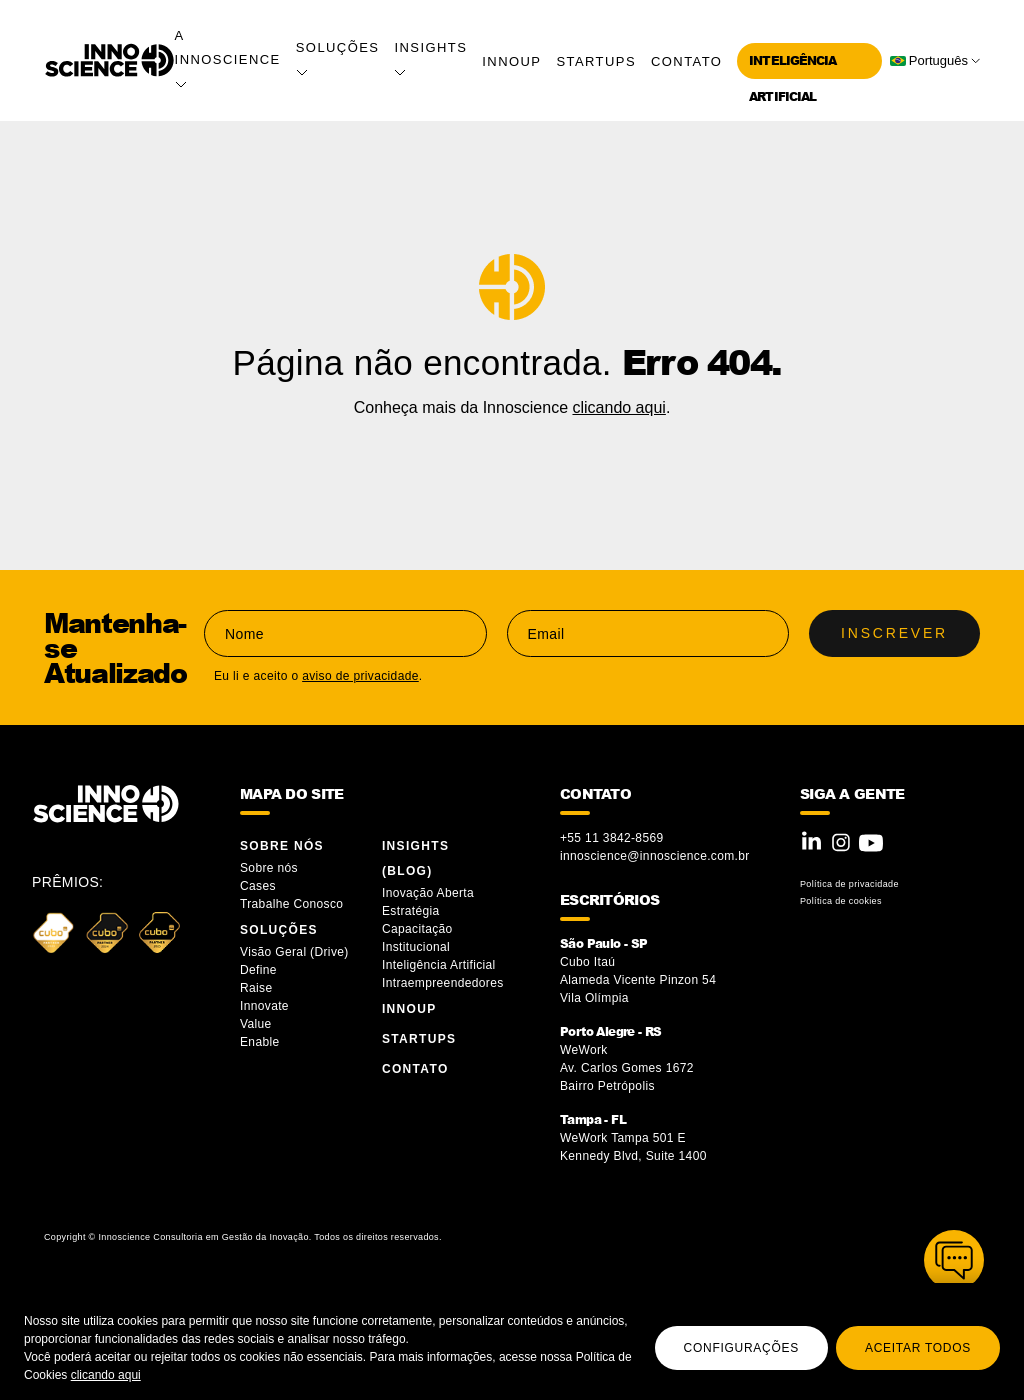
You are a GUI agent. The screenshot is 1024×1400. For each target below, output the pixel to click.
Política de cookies (841, 901)
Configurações (741, 1348)
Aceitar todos (918, 1348)
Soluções (279, 930)
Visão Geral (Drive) (296, 952)
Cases (258, 886)
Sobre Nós (282, 846)
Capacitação (417, 929)
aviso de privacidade (360, 676)
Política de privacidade (849, 884)
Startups (596, 61)
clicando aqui (106, 1375)
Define (258, 970)
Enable (260, 1042)
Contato (686, 61)
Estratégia (411, 911)
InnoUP (511, 61)
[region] (512, 1341)
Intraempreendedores (443, 983)
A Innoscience (228, 58)
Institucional (416, 947)
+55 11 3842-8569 (612, 838)
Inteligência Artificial (439, 965)
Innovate (264, 1006)
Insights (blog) (415, 858)
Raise (256, 988)
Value (256, 1024)
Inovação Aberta (428, 893)
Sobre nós (269, 868)
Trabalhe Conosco (291, 904)
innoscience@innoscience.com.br (655, 856)
